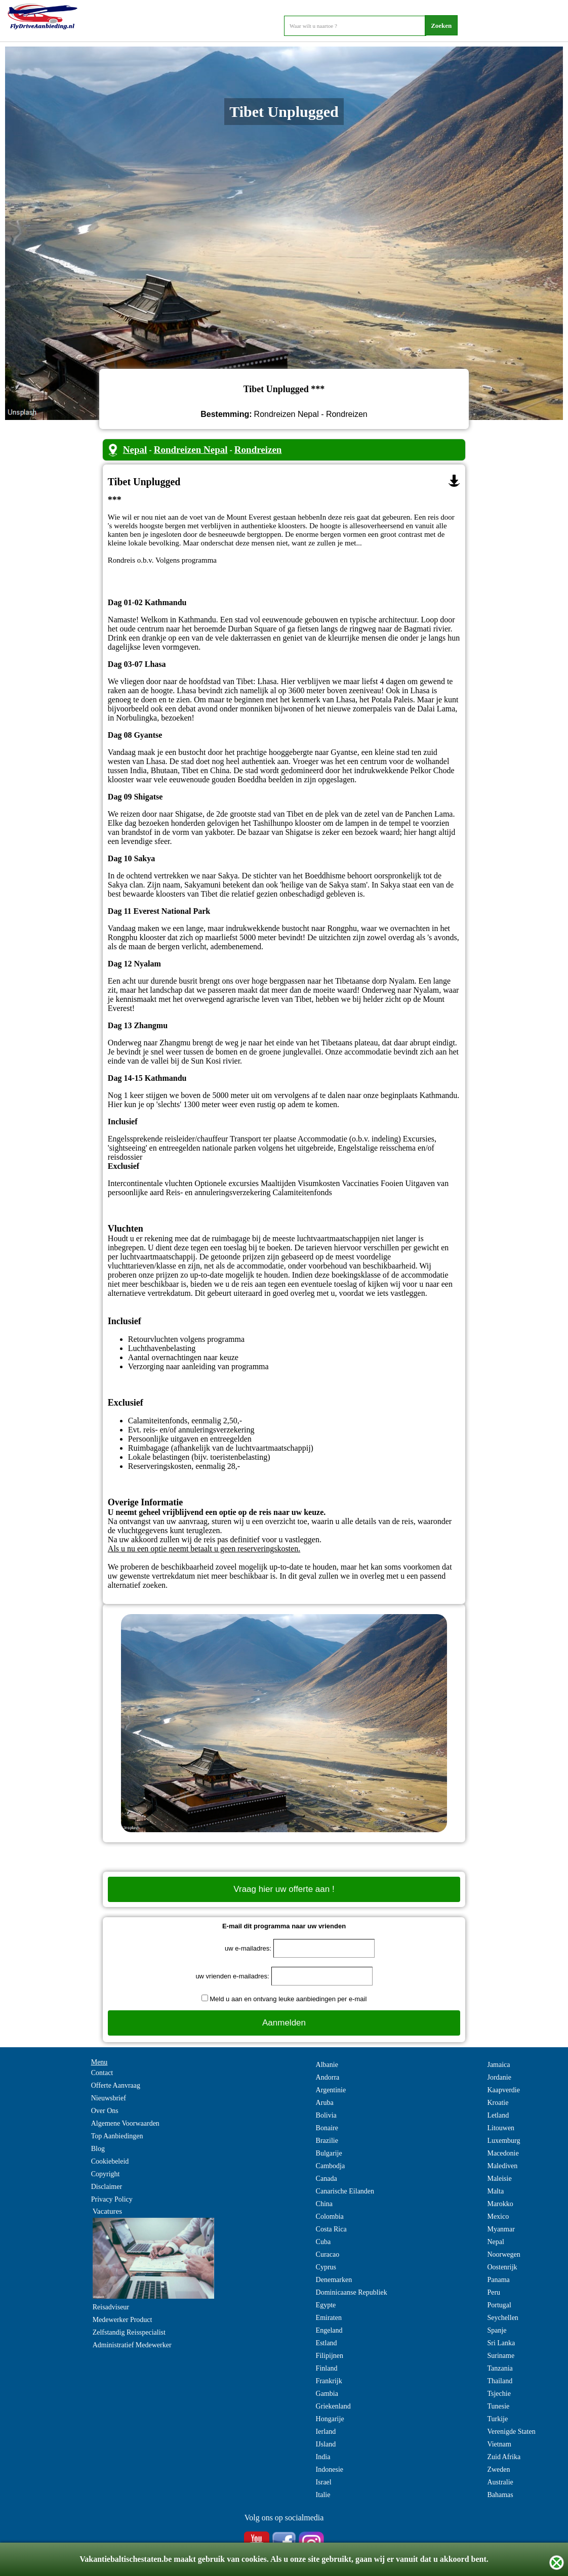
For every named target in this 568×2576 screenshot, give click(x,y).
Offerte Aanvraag (115, 2085)
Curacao (328, 2254)
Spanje (496, 2330)
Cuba (323, 2242)
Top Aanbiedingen (117, 2136)
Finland (327, 2368)
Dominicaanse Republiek (351, 2292)
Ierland (326, 2431)
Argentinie (331, 2090)
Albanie (327, 2064)
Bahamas (500, 2495)
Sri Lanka (501, 2343)
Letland (498, 2115)
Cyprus (326, 2267)
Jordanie (499, 2077)
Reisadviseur (111, 2307)
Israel (324, 2482)
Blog (98, 2148)
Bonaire (327, 2128)
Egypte (326, 2305)
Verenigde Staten (511, 2431)
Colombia (330, 2216)
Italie (323, 2495)
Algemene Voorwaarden (125, 2123)
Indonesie (329, 2469)
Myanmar (500, 2229)
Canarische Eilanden (345, 2191)
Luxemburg (503, 2140)
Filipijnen (329, 2355)
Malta (495, 2191)
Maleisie (499, 2178)
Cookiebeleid (110, 2161)
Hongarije (330, 2419)
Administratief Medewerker (132, 2345)
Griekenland (333, 2406)
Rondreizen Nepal (191, 449)
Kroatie (497, 2102)
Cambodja (330, 2166)
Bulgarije (329, 2153)
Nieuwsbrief (108, 2098)
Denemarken (334, 2280)
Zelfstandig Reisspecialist (129, 2332)
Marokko (500, 2204)
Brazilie (327, 2140)
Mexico (498, 2216)
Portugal (499, 2305)
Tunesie (498, 2406)
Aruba (325, 2102)
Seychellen (502, 2317)
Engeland (329, 2330)
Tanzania (499, 2368)
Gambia (327, 2393)
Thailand (499, 2381)
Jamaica (498, 2064)
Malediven (502, 2166)
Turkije (497, 2419)
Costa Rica (331, 2229)
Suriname (500, 2355)
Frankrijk (329, 2381)
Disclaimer (106, 2186)
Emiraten (329, 2317)
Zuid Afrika (503, 2457)
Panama (498, 2280)
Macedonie (502, 2153)
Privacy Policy (112, 2199)
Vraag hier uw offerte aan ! (283, 1889)
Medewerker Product (122, 2320)
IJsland (326, 2444)
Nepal (135, 449)
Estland (326, 2343)
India (323, 2457)
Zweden (498, 2469)
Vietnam (499, 2444)
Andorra (328, 2077)
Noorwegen (503, 2254)
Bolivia (326, 2115)
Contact (102, 2073)
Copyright (105, 2174)
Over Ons (104, 2111)
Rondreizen (258, 449)
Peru (493, 2292)
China (324, 2204)
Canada (326, 2178)
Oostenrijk (502, 2267)
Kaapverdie (503, 2090)
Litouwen (500, 2128)
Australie (500, 2482)
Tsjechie (498, 2393)
